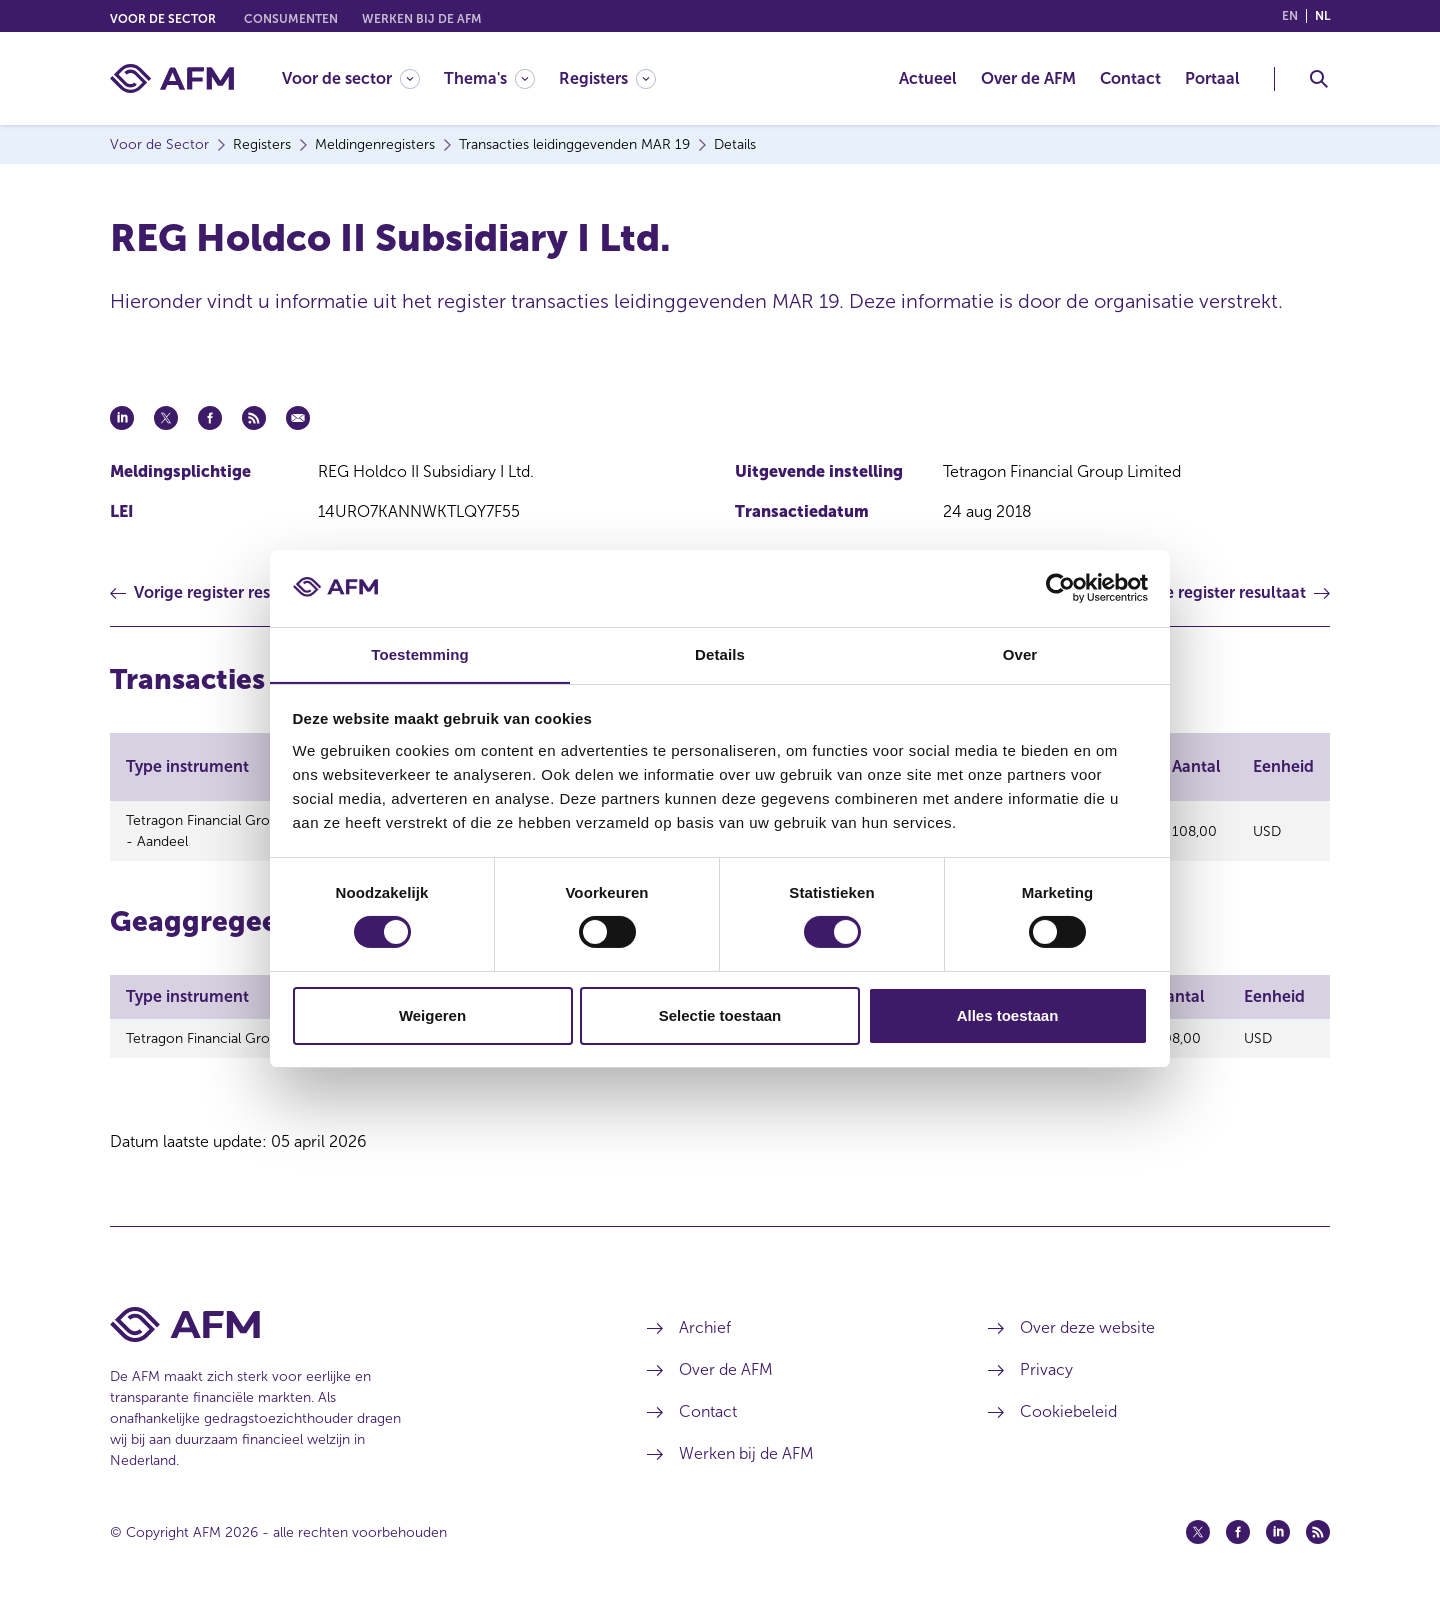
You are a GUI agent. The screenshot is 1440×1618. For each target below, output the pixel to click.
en (1290, 16)
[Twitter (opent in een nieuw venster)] (1198, 1541)
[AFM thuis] (172, 78)
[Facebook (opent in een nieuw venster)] (1238, 1541)
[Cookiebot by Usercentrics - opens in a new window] (1060, 588)
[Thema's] (489, 78)
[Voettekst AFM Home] (348, 1333)
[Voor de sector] (351, 78)
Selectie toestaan (720, 1015)
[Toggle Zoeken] (1319, 79)
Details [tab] (720, 653)
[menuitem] (363, 78)
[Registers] (607, 78)
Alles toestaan (1008, 1015)
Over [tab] (1020, 653)
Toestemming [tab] (420, 653)
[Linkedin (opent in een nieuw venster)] (1278, 1541)
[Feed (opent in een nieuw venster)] (1318, 1541)
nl (1322, 16)
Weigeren (432, 1015)
